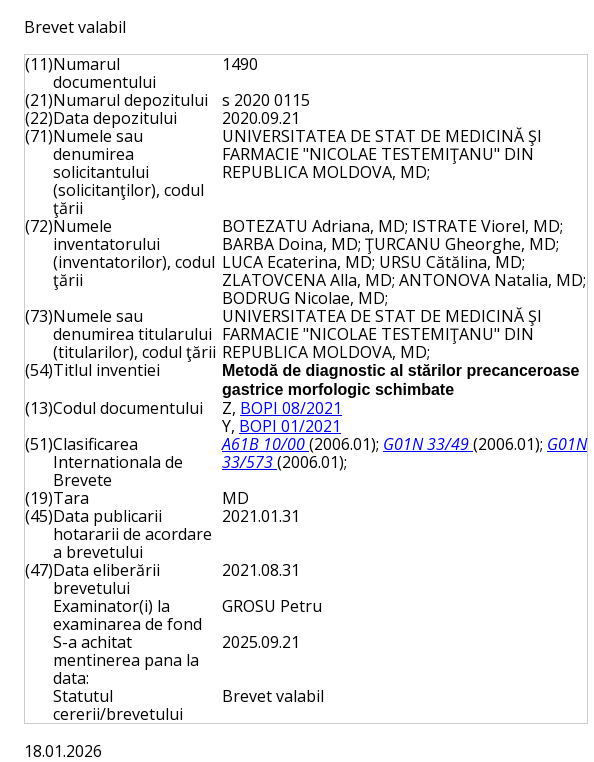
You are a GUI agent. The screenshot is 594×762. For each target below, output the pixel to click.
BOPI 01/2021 (290, 426)
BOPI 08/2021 (291, 408)
